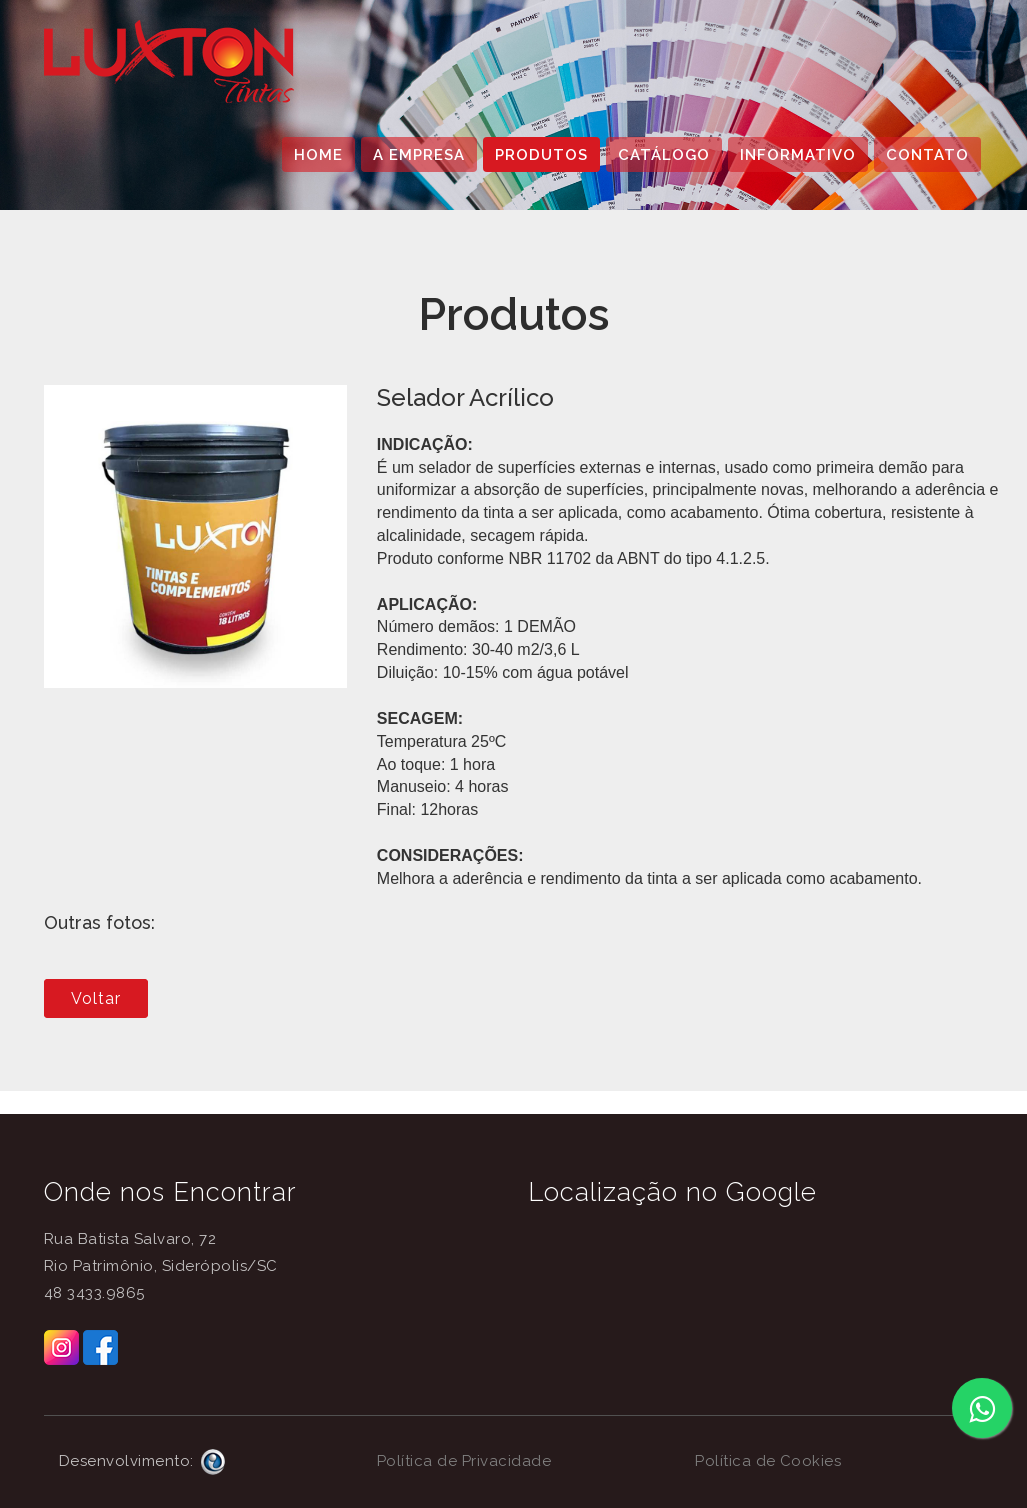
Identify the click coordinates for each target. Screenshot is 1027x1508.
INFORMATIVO (798, 155)
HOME (318, 155)
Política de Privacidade (464, 1461)
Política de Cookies (768, 1461)
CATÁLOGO (664, 155)
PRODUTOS (541, 155)
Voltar (96, 998)
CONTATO (927, 155)
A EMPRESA (419, 155)
